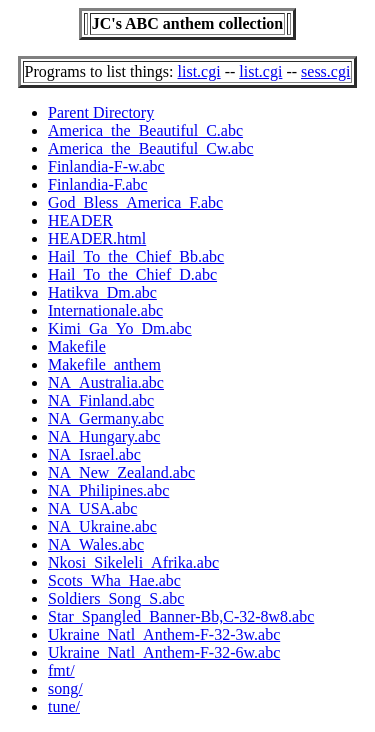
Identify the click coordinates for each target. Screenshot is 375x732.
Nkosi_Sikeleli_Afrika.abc (133, 562)
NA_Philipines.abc (108, 490)
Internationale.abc (105, 310)
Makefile (77, 346)
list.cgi (199, 71)
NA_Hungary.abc (104, 436)
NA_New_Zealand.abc (121, 472)
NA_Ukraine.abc (102, 526)
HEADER (80, 220)
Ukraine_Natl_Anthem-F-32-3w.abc (164, 634)
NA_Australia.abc (106, 382)
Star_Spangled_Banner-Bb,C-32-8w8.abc (181, 616)
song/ (65, 688)
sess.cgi (325, 71)
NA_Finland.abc (101, 400)
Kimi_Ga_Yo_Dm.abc (120, 328)
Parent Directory (101, 112)
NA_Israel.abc (94, 454)
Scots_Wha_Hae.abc (114, 580)
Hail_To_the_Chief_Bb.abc (136, 256)
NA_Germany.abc (106, 418)
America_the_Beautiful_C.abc (145, 130)
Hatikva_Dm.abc (102, 292)
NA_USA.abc (92, 508)
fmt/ (61, 670)
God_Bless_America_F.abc (135, 202)
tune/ (64, 706)
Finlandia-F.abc (98, 184)
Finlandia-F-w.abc (106, 166)
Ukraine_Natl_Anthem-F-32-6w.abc (164, 652)
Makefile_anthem (104, 364)
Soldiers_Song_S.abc (116, 598)
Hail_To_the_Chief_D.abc (132, 274)
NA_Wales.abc (96, 544)
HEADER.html (97, 238)
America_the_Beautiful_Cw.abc (151, 148)
